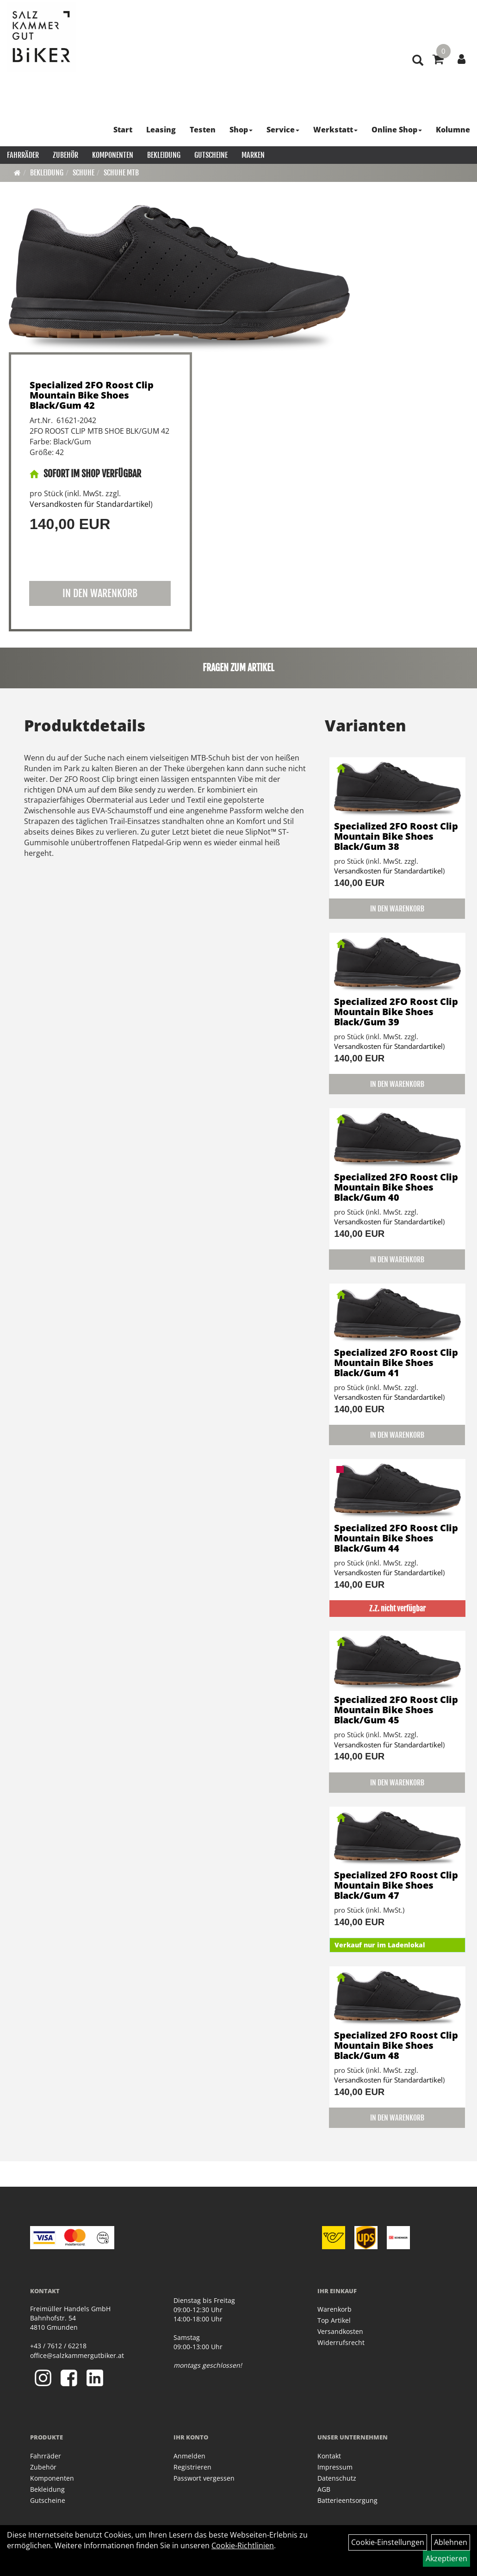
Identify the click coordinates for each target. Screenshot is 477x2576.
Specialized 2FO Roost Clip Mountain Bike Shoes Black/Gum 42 (92, 395)
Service (282, 130)
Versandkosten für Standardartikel (90, 504)
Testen (203, 130)
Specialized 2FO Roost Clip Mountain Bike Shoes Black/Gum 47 (396, 1885)
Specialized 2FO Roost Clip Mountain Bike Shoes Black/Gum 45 (396, 1709)
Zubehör (65, 155)
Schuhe (83, 172)
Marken (253, 155)
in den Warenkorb (99, 593)
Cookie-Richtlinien (242, 2545)
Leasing (161, 130)
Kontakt (329, 2455)
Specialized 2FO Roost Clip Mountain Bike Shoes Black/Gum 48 (396, 2045)
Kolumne (453, 130)
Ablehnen (450, 2542)
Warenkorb (334, 2309)
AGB (323, 2489)
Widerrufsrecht (341, 2342)
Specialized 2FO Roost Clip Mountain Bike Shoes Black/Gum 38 (396, 836)
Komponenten (112, 155)
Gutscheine (211, 155)
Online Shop (397, 130)
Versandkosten (340, 2331)
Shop (241, 130)
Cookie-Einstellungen (387, 2542)
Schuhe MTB (121, 172)
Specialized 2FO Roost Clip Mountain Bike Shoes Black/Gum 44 (396, 1538)
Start (122, 130)
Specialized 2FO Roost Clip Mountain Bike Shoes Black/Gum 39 (396, 1011)
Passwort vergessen (204, 2478)
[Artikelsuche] (417, 61)
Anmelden (189, 2455)
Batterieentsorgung (347, 2500)
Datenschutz (336, 2478)
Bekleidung (163, 155)
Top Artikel (334, 2320)
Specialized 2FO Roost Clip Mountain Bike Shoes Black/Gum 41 (396, 1362)
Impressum (335, 2467)
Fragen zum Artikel (238, 668)
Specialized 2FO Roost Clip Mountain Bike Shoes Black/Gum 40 (396, 1187)
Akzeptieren (446, 2558)
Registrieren (192, 2467)
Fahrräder (23, 155)
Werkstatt (335, 130)
